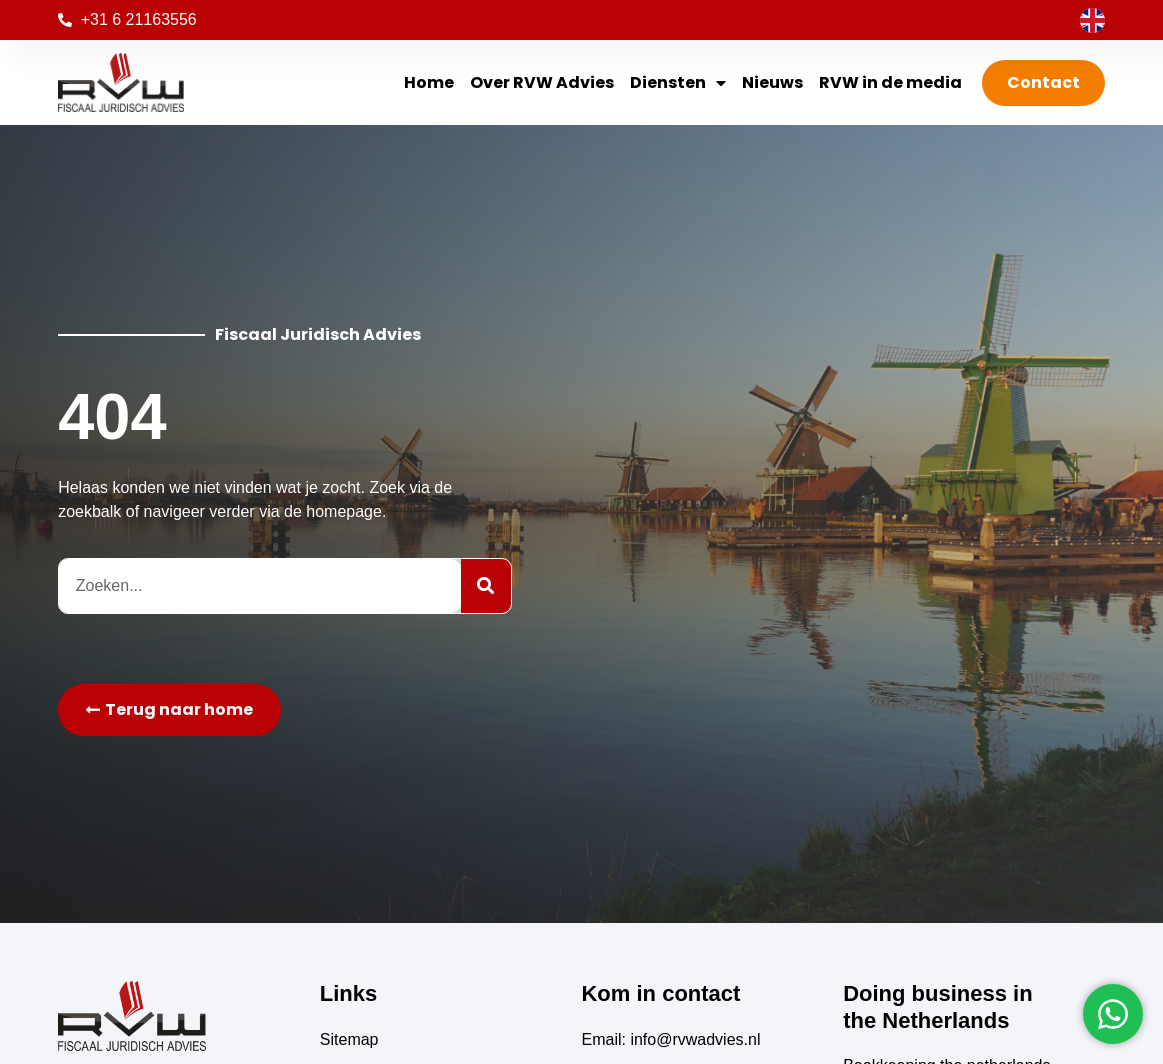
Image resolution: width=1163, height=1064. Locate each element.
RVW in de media (890, 82)
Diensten (678, 83)
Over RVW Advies (542, 82)
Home (429, 82)
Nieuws (772, 82)
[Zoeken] (486, 586)
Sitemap (349, 1039)
